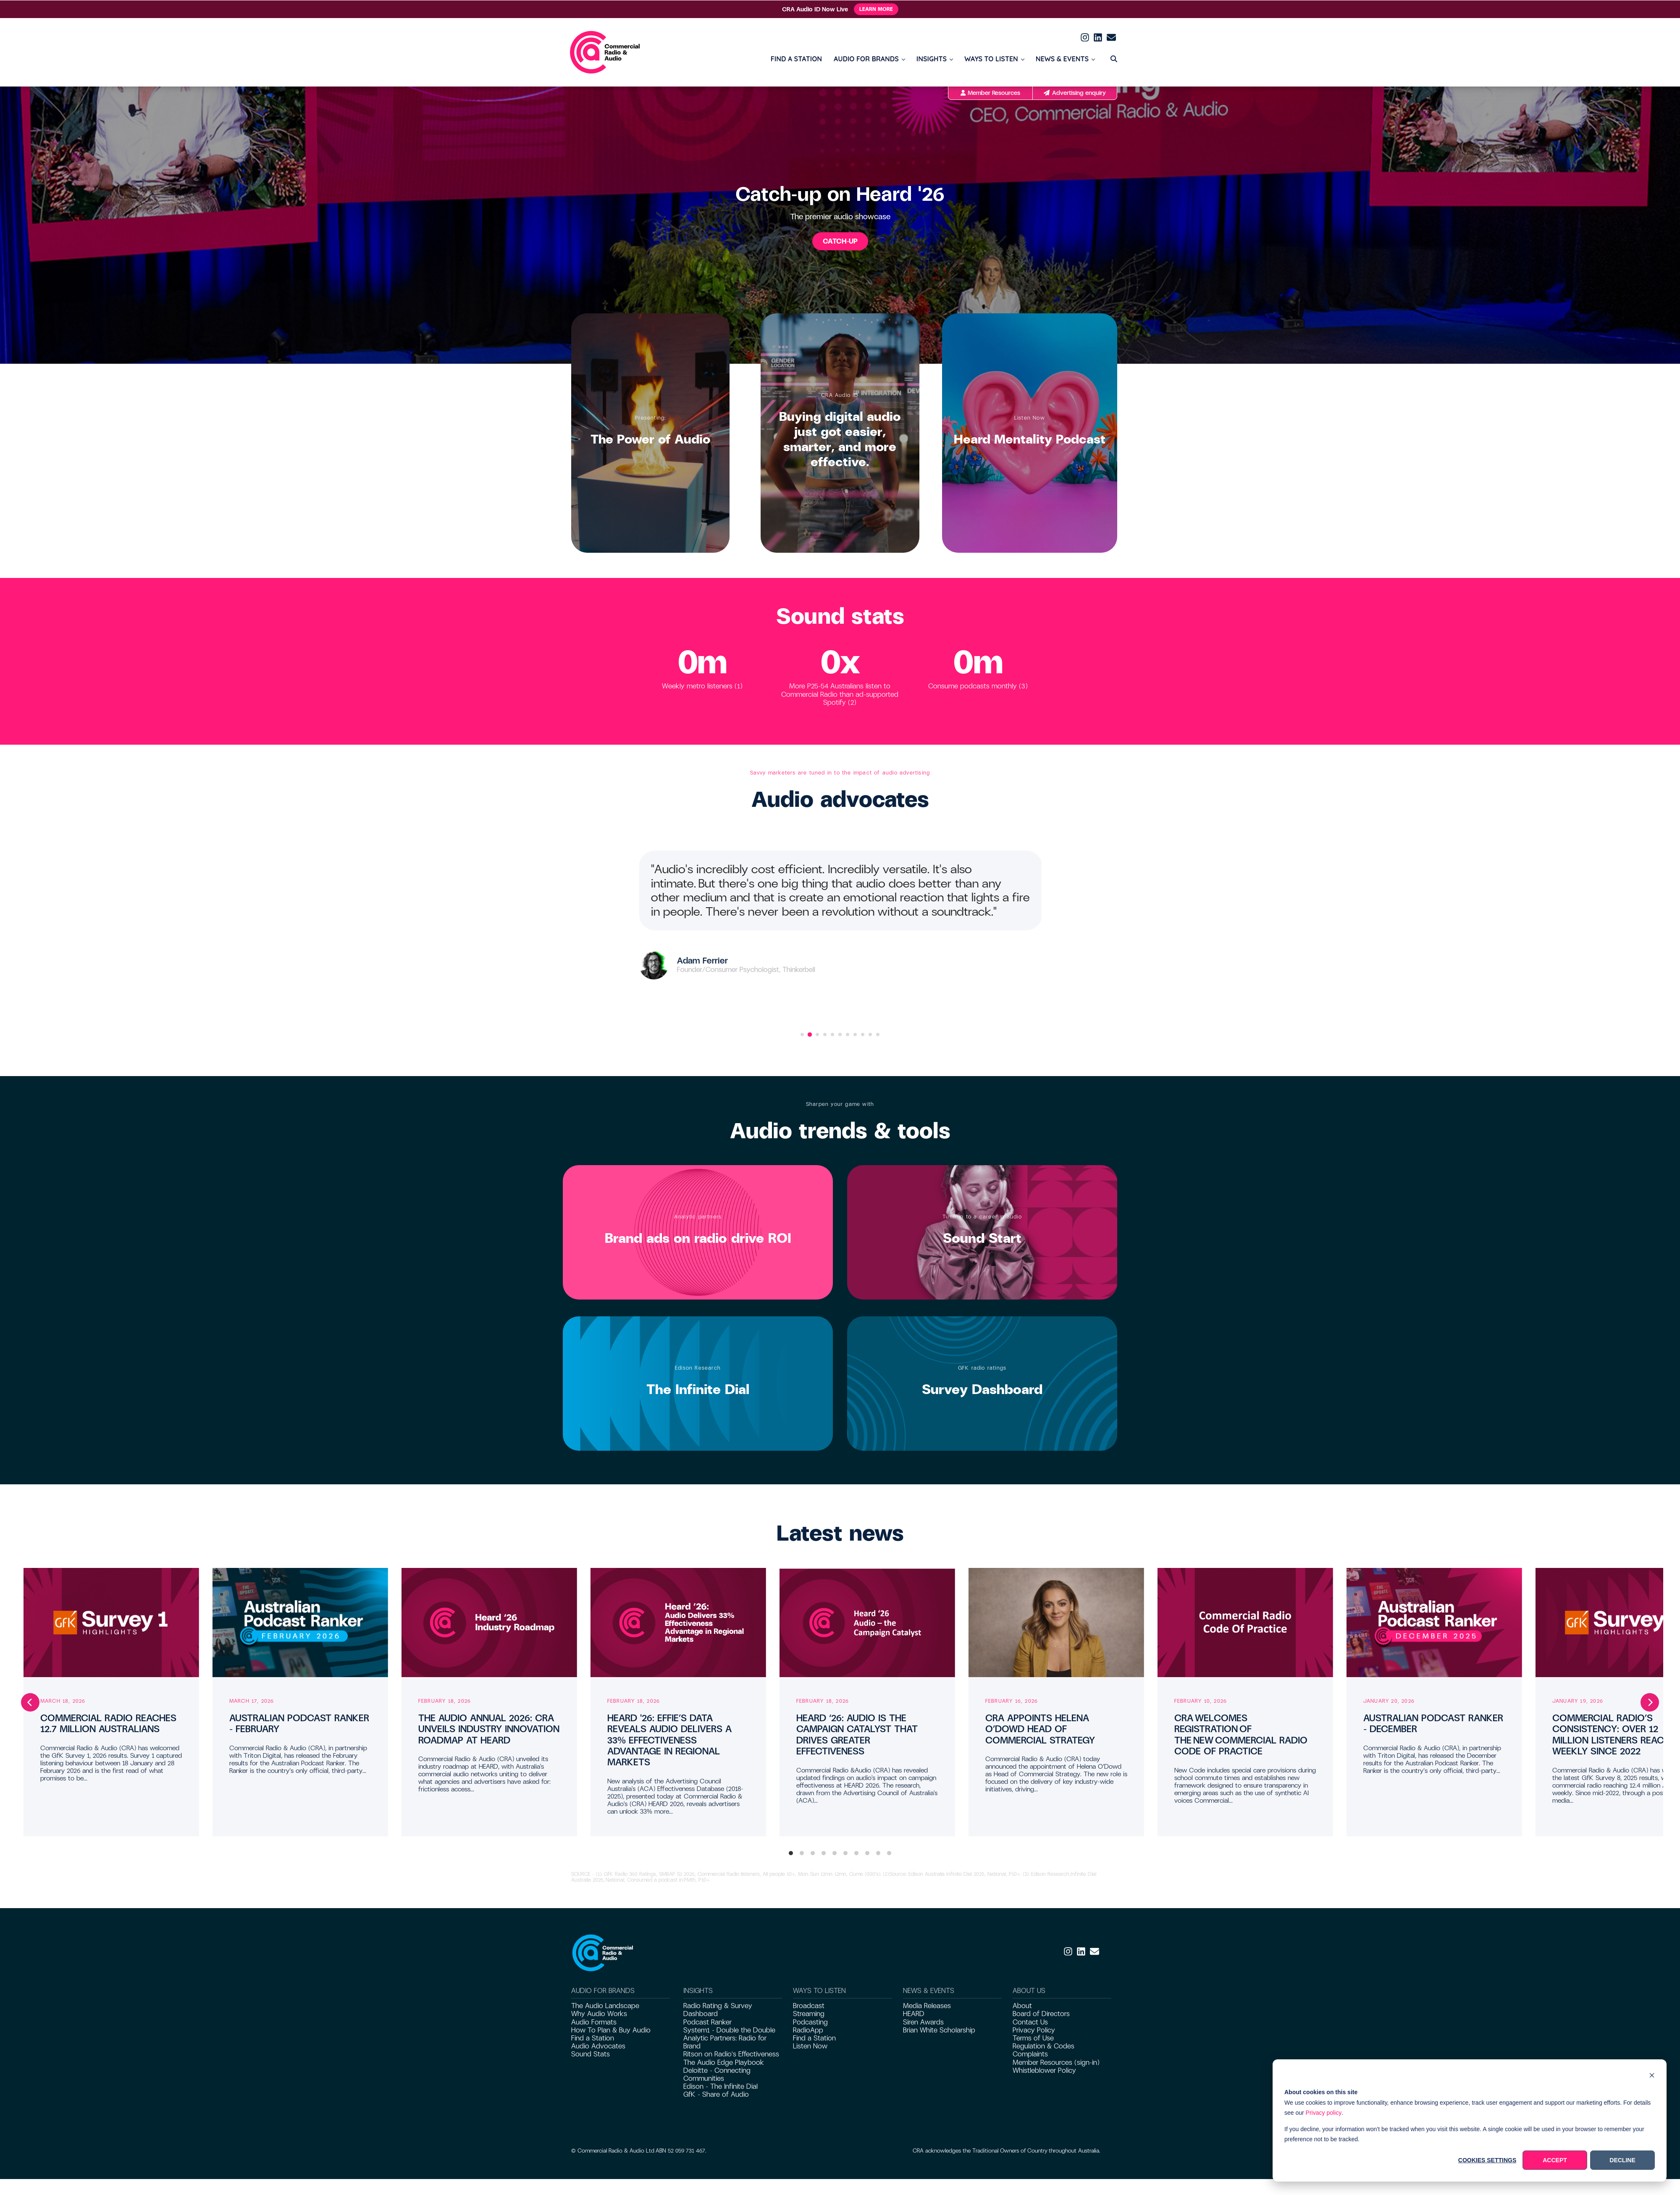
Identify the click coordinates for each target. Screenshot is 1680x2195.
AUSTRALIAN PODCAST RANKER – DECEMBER (1433, 1723)
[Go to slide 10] (870, 1034)
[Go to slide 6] (840, 1034)
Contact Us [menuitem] (1030, 2022)
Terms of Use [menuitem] (1033, 2038)
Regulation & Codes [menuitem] (1043, 2046)
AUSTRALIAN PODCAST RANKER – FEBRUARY (299, 1723)
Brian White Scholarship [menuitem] (939, 2030)
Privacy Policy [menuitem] (1034, 2030)
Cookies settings (1487, 2160)
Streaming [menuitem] (808, 2014)
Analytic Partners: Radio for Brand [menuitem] (724, 2042)
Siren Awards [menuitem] (923, 2022)
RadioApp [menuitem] (808, 2030)
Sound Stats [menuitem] (590, 2054)
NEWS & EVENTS (1062, 59)
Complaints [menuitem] (1030, 2054)
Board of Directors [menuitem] (1041, 2014)
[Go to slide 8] (855, 1034)
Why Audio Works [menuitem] (599, 2014)
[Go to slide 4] (825, 1034)
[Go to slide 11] (877, 1034)
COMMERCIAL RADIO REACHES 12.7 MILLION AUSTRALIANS (108, 1723)
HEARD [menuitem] (913, 2014)
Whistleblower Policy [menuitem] (1044, 2070)
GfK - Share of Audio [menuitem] (716, 2094)
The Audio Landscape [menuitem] (605, 2006)
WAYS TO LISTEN (991, 59)
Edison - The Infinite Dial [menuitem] (720, 2086)
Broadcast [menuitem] (808, 2006)
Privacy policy (1324, 2112)
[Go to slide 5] (832, 1034)
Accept (1555, 2160)
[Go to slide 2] (809, 1034)
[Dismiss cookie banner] (1652, 2076)
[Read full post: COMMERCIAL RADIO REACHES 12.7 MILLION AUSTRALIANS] (111, 1622)
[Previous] (30, 1702)
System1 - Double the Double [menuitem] (729, 2030)
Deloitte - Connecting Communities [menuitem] (717, 2074)
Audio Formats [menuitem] (594, 2022)
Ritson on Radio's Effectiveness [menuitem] (731, 2054)
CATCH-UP (840, 241)
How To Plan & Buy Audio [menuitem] (611, 2030)
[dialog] (1470, 2120)
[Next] (1650, 1702)
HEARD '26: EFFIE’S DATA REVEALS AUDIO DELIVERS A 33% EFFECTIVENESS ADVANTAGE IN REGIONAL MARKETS (669, 1740)
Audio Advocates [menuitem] (598, 2046)
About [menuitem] (1022, 2006)
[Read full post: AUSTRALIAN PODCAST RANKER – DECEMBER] (1434, 1622)
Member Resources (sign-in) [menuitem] (1056, 2062)
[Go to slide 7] (847, 1034)
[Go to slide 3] (817, 1034)
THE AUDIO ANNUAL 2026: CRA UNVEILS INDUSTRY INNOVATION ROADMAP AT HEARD (488, 1729)
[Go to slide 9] (862, 1034)
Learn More (876, 9)
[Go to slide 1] (802, 1034)
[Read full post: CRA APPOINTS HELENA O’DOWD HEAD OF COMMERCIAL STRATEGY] (1056, 1622)
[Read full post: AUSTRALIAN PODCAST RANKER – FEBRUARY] (300, 1622)
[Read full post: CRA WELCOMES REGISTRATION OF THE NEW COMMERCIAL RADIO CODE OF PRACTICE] (1245, 1622)
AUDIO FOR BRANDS (866, 59)
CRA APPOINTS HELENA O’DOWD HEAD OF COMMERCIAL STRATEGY (1040, 1729)
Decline (1622, 2160)
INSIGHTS (931, 59)
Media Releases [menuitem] (927, 2006)
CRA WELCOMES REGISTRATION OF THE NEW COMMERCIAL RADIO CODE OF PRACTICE (1240, 1734)
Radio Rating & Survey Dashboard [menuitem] (717, 2010)
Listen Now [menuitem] (810, 2046)
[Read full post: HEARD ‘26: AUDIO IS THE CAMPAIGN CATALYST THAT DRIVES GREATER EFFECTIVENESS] (867, 1622)
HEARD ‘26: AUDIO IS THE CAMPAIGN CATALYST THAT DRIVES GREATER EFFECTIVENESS (857, 1734)
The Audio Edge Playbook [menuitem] (723, 2062)
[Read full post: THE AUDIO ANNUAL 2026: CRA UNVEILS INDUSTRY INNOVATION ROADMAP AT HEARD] (489, 1622)
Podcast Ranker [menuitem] (707, 2022)
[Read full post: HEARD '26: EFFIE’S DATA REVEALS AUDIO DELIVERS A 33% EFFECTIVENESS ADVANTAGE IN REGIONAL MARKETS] (678, 1622)
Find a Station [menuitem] (592, 2038)
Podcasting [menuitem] (810, 2022)
